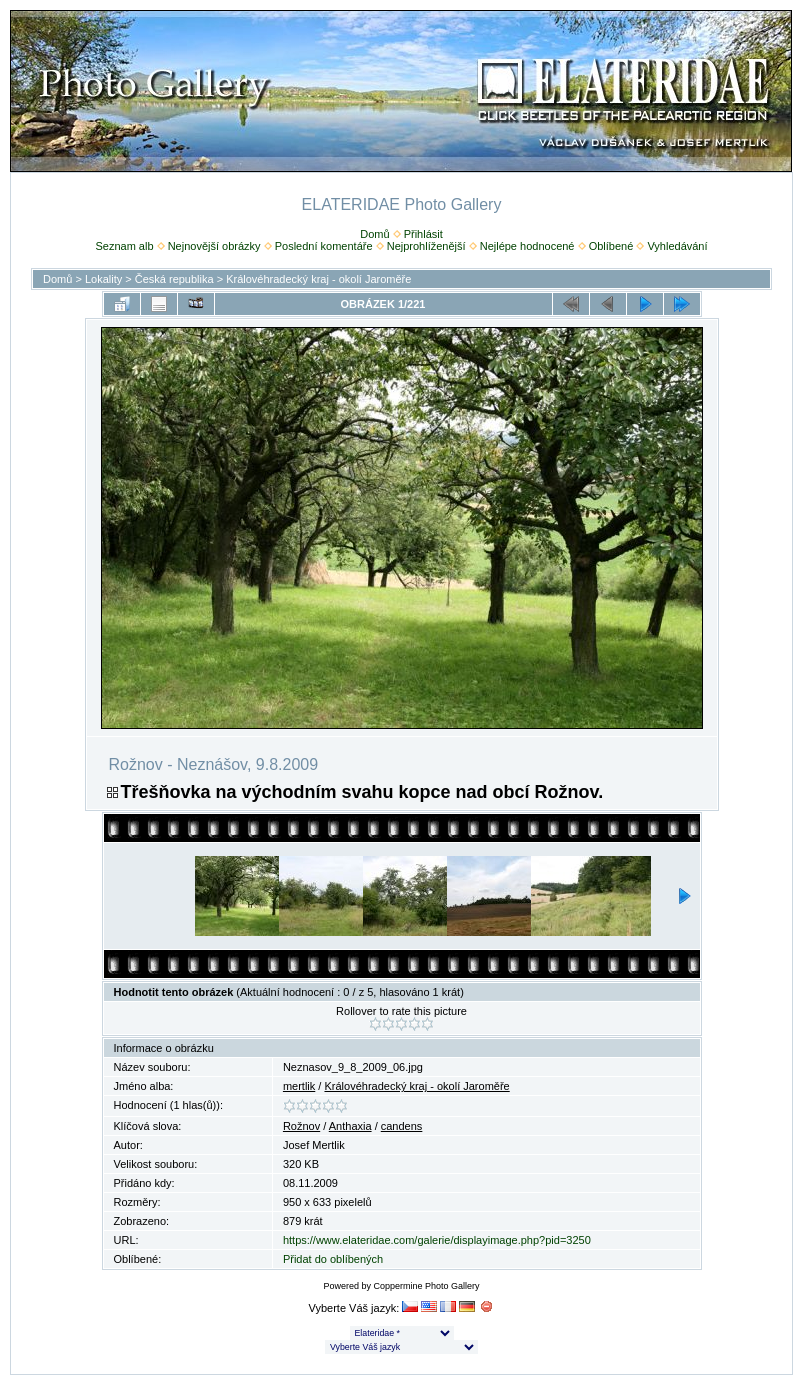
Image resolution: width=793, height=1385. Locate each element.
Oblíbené (611, 246)
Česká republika (174, 279)
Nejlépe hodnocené (527, 246)
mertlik (299, 1086)
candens (402, 1126)
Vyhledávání (677, 246)
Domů (374, 234)
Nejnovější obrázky (214, 246)
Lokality (103, 279)
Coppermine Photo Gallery (426, 1286)
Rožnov (301, 1126)
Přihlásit (423, 234)
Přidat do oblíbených (333, 1259)
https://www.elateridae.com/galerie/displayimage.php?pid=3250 (437, 1240)
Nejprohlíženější (426, 246)
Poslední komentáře (324, 246)
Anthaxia (350, 1126)
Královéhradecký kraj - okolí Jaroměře (318, 279)
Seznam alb (124, 246)
